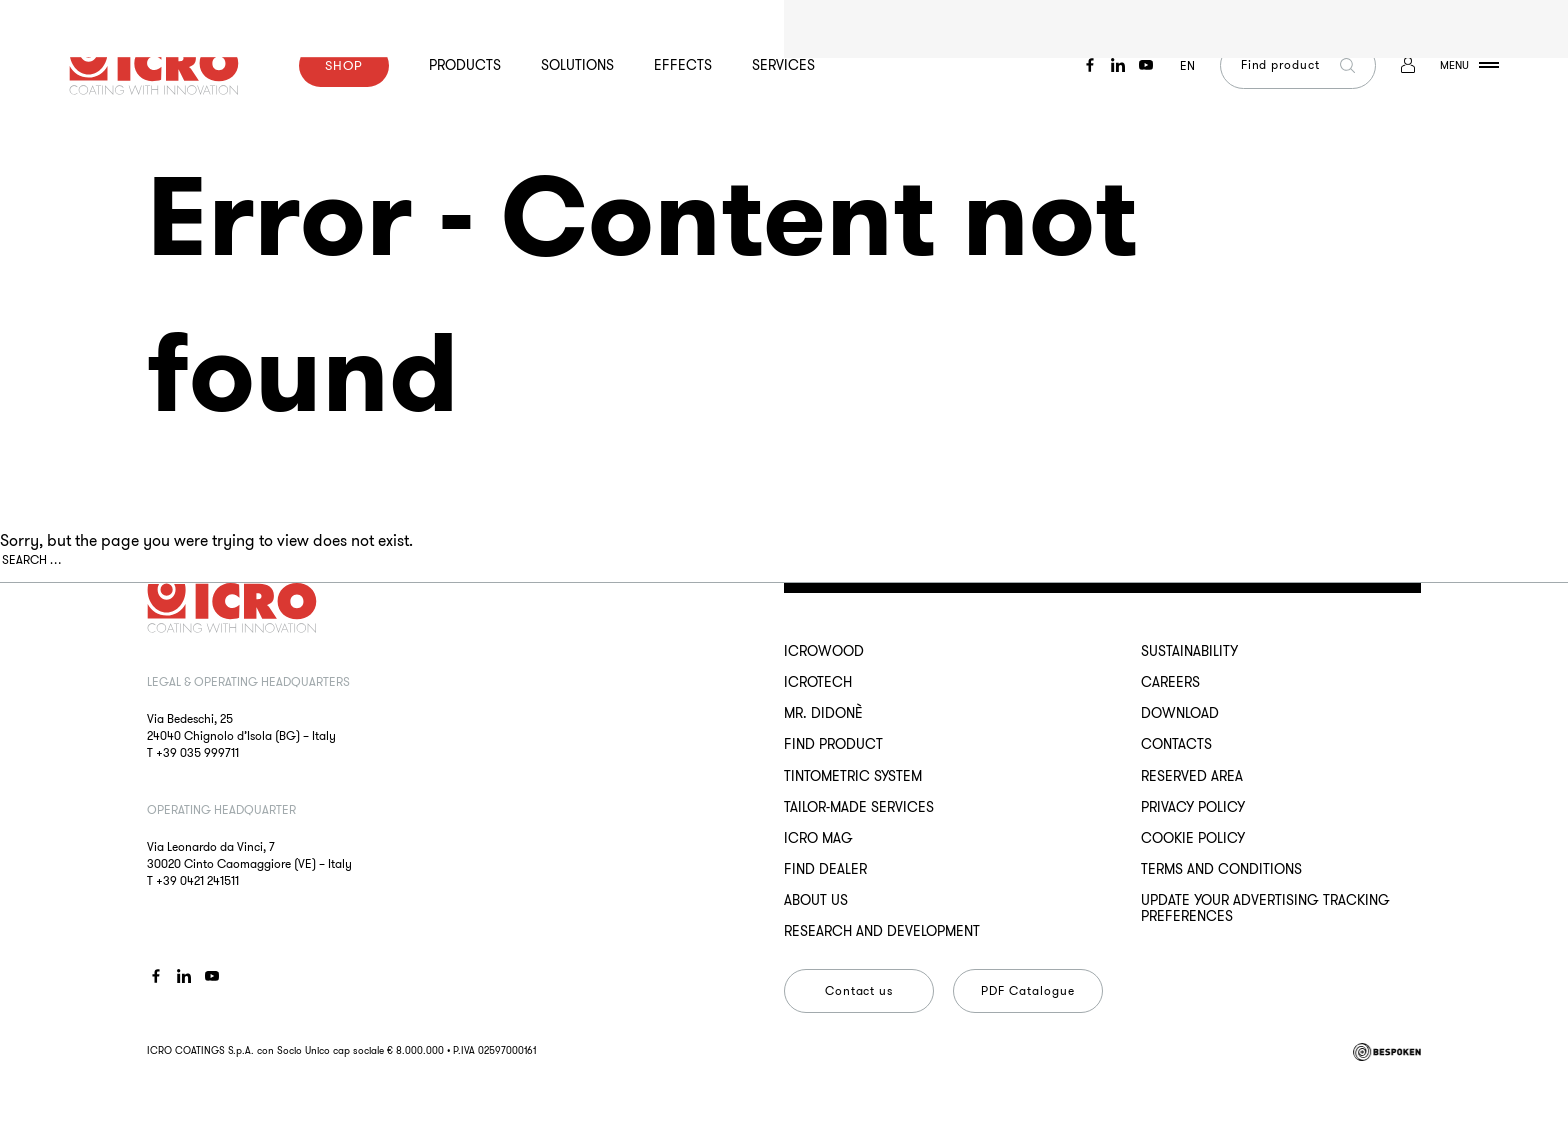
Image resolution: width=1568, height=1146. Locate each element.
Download (1180, 713)
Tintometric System (853, 776)
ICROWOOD (824, 651)
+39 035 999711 (197, 752)
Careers (1170, 682)
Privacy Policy (1193, 807)
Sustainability (1189, 651)
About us (816, 900)
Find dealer (825, 869)
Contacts (1176, 744)
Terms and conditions (1221, 869)
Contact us (859, 990)
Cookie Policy (1193, 838)
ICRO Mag (818, 838)
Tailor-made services (859, 807)
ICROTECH (818, 682)
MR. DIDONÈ (823, 713)
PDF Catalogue (1027, 990)
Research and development (882, 931)
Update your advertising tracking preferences (1265, 908)
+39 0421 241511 (197, 880)
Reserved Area (1192, 776)
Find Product (833, 744)
